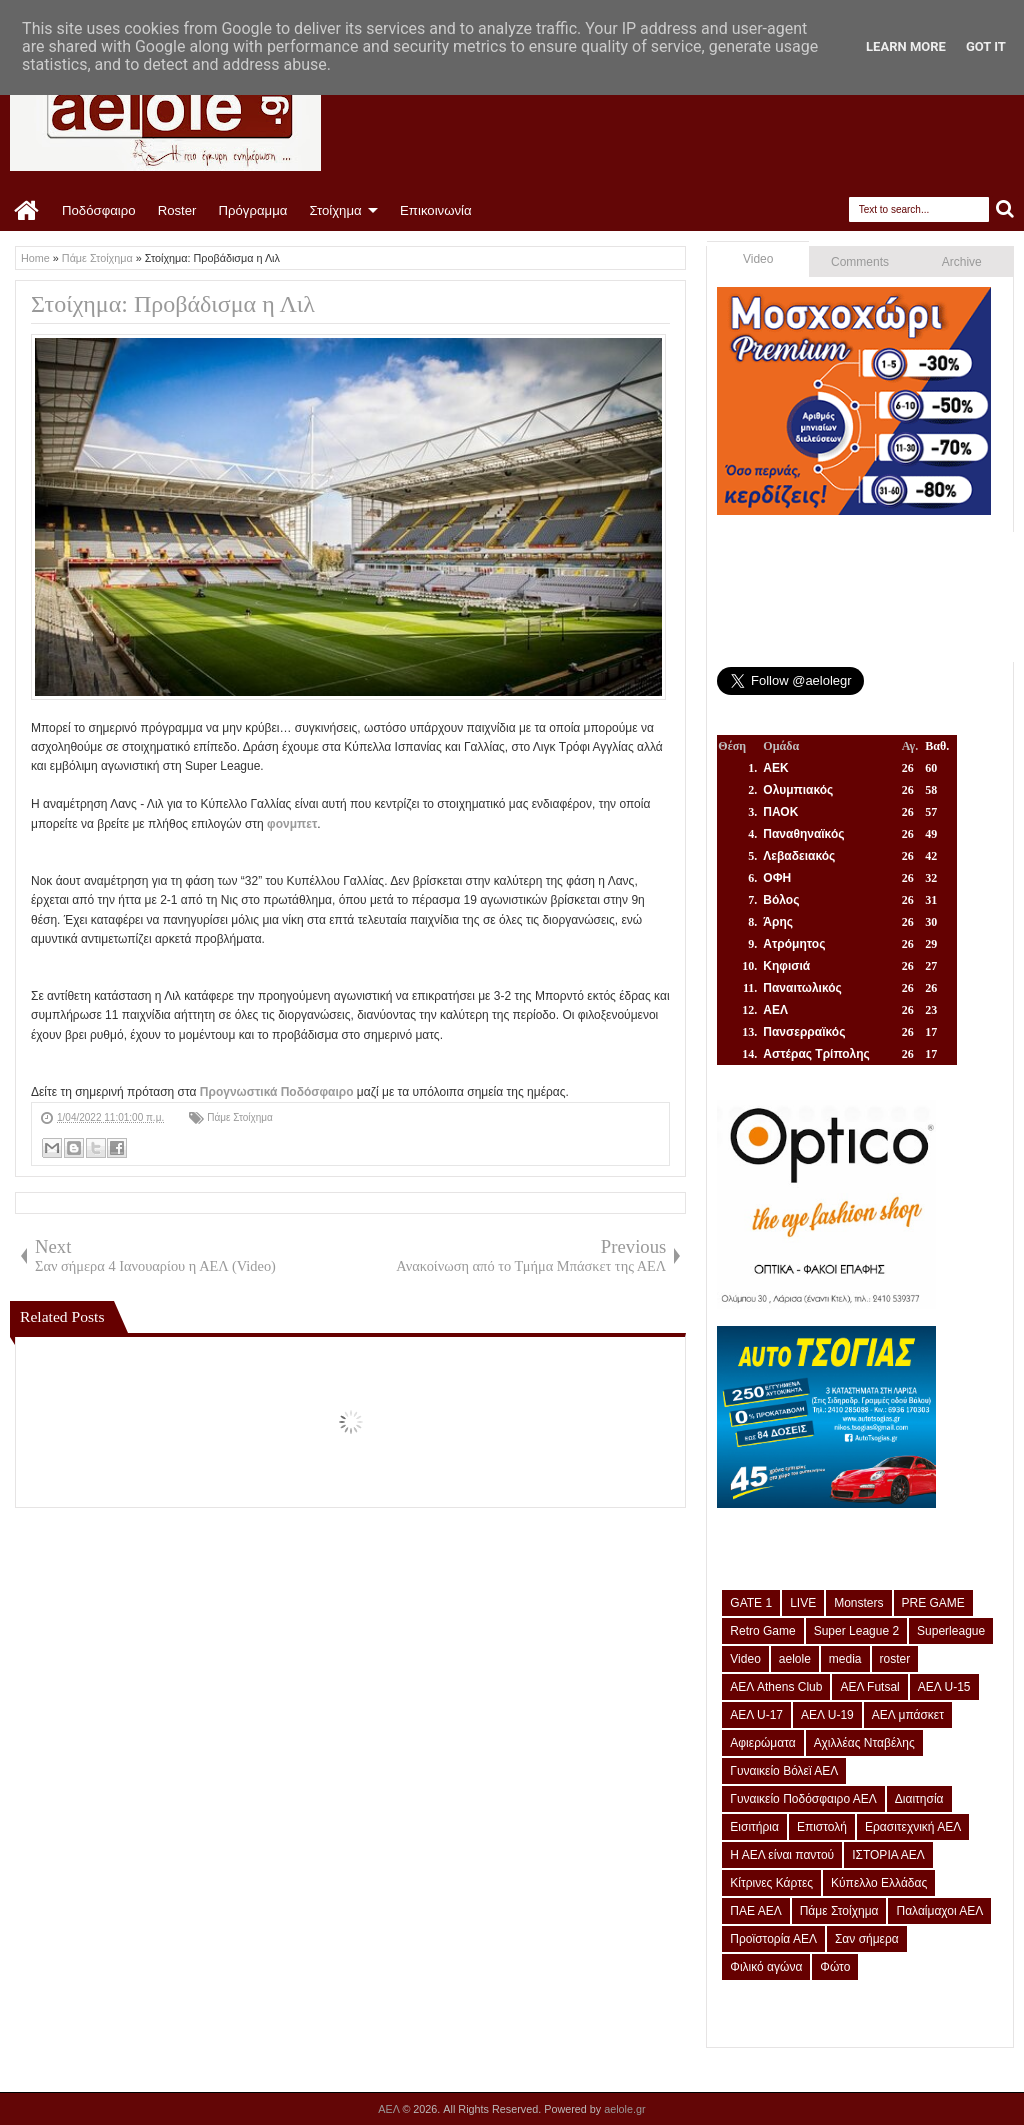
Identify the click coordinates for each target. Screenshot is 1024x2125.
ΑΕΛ (390, 2109)
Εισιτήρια (754, 1827)
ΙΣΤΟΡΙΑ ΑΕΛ (888, 1855)
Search (1005, 209)
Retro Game (762, 1631)
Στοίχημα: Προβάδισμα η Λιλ (173, 304)
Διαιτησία (919, 1799)
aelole (795, 1659)
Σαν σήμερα (867, 1939)
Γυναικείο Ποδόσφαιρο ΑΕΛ (803, 1799)
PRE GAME (933, 1603)
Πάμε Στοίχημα (240, 1117)
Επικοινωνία (436, 210)
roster (895, 1659)
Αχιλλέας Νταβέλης (864, 1743)
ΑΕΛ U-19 (827, 1715)
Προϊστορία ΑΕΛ (773, 1939)
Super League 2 (856, 1631)
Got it (986, 46)
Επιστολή (822, 1827)
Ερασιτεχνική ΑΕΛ (913, 1827)
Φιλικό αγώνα (766, 1967)
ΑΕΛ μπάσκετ (908, 1715)
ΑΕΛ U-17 (756, 1715)
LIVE (803, 1603)
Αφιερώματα (762, 1743)
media (845, 1659)
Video (758, 259)
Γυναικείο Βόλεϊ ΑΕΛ (784, 1771)
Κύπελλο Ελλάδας (879, 1883)
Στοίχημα (335, 210)
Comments (860, 262)
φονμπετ (292, 824)
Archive (962, 262)
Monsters (858, 1603)
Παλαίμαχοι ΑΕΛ (939, 1911)
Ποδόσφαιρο (99, 210)
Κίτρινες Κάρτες (771, 1883)
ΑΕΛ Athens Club (776, 1687)
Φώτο (835, 1967)
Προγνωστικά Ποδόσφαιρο (277, 1092)
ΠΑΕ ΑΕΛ (755, 1911)
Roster (177, 210)
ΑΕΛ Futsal (869, 1687)
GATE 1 (751, 1603)
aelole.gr (624, 2109)
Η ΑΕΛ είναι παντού (782, 1855)
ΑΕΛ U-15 (944, 1687)
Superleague (951, 1631)
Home (27, 211)
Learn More (906, 46)
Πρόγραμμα (252, 210)
